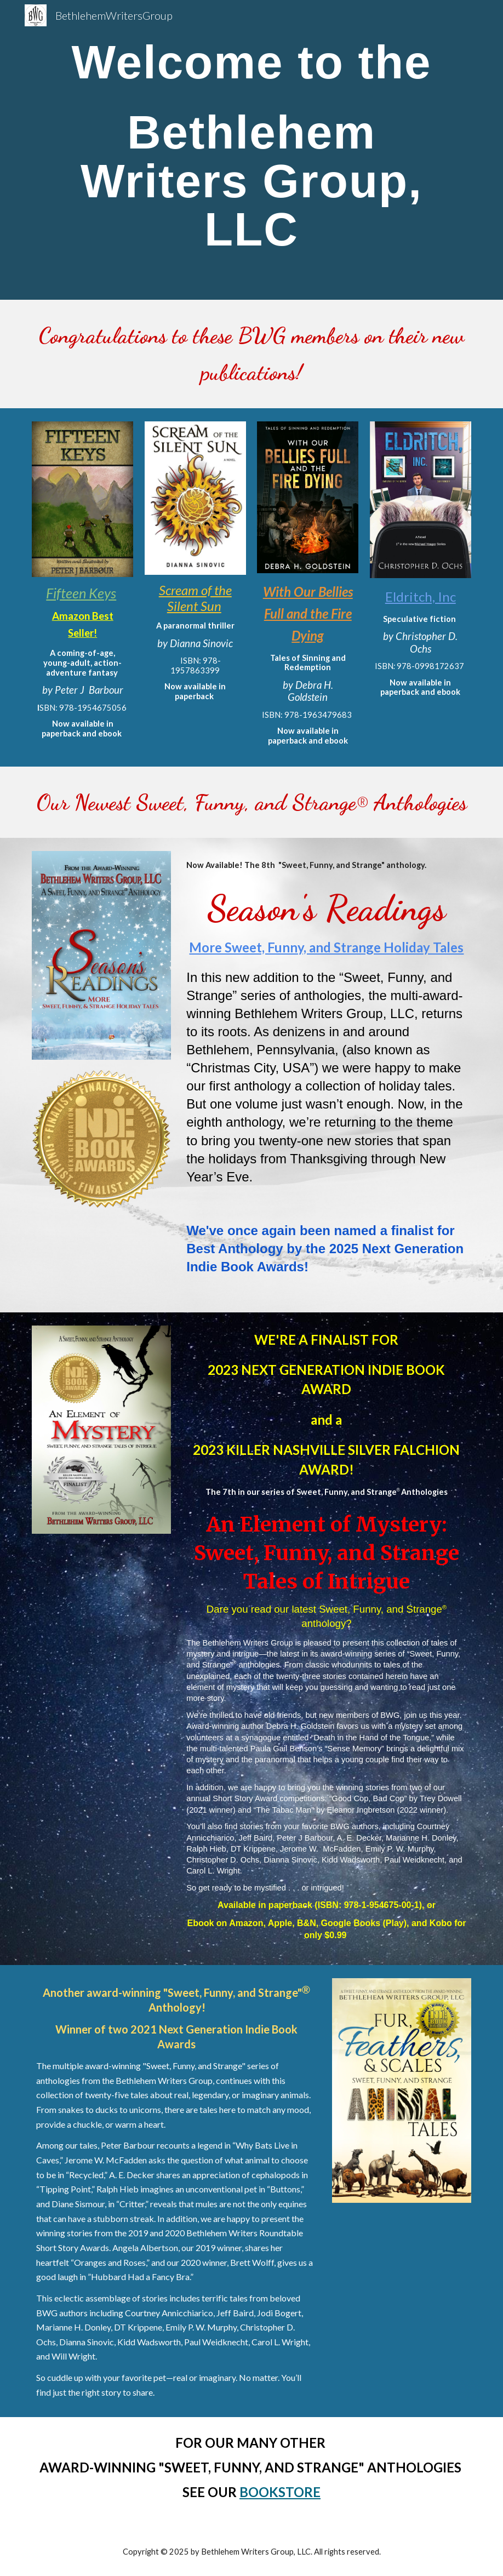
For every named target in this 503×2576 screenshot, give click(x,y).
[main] (251, 150)
